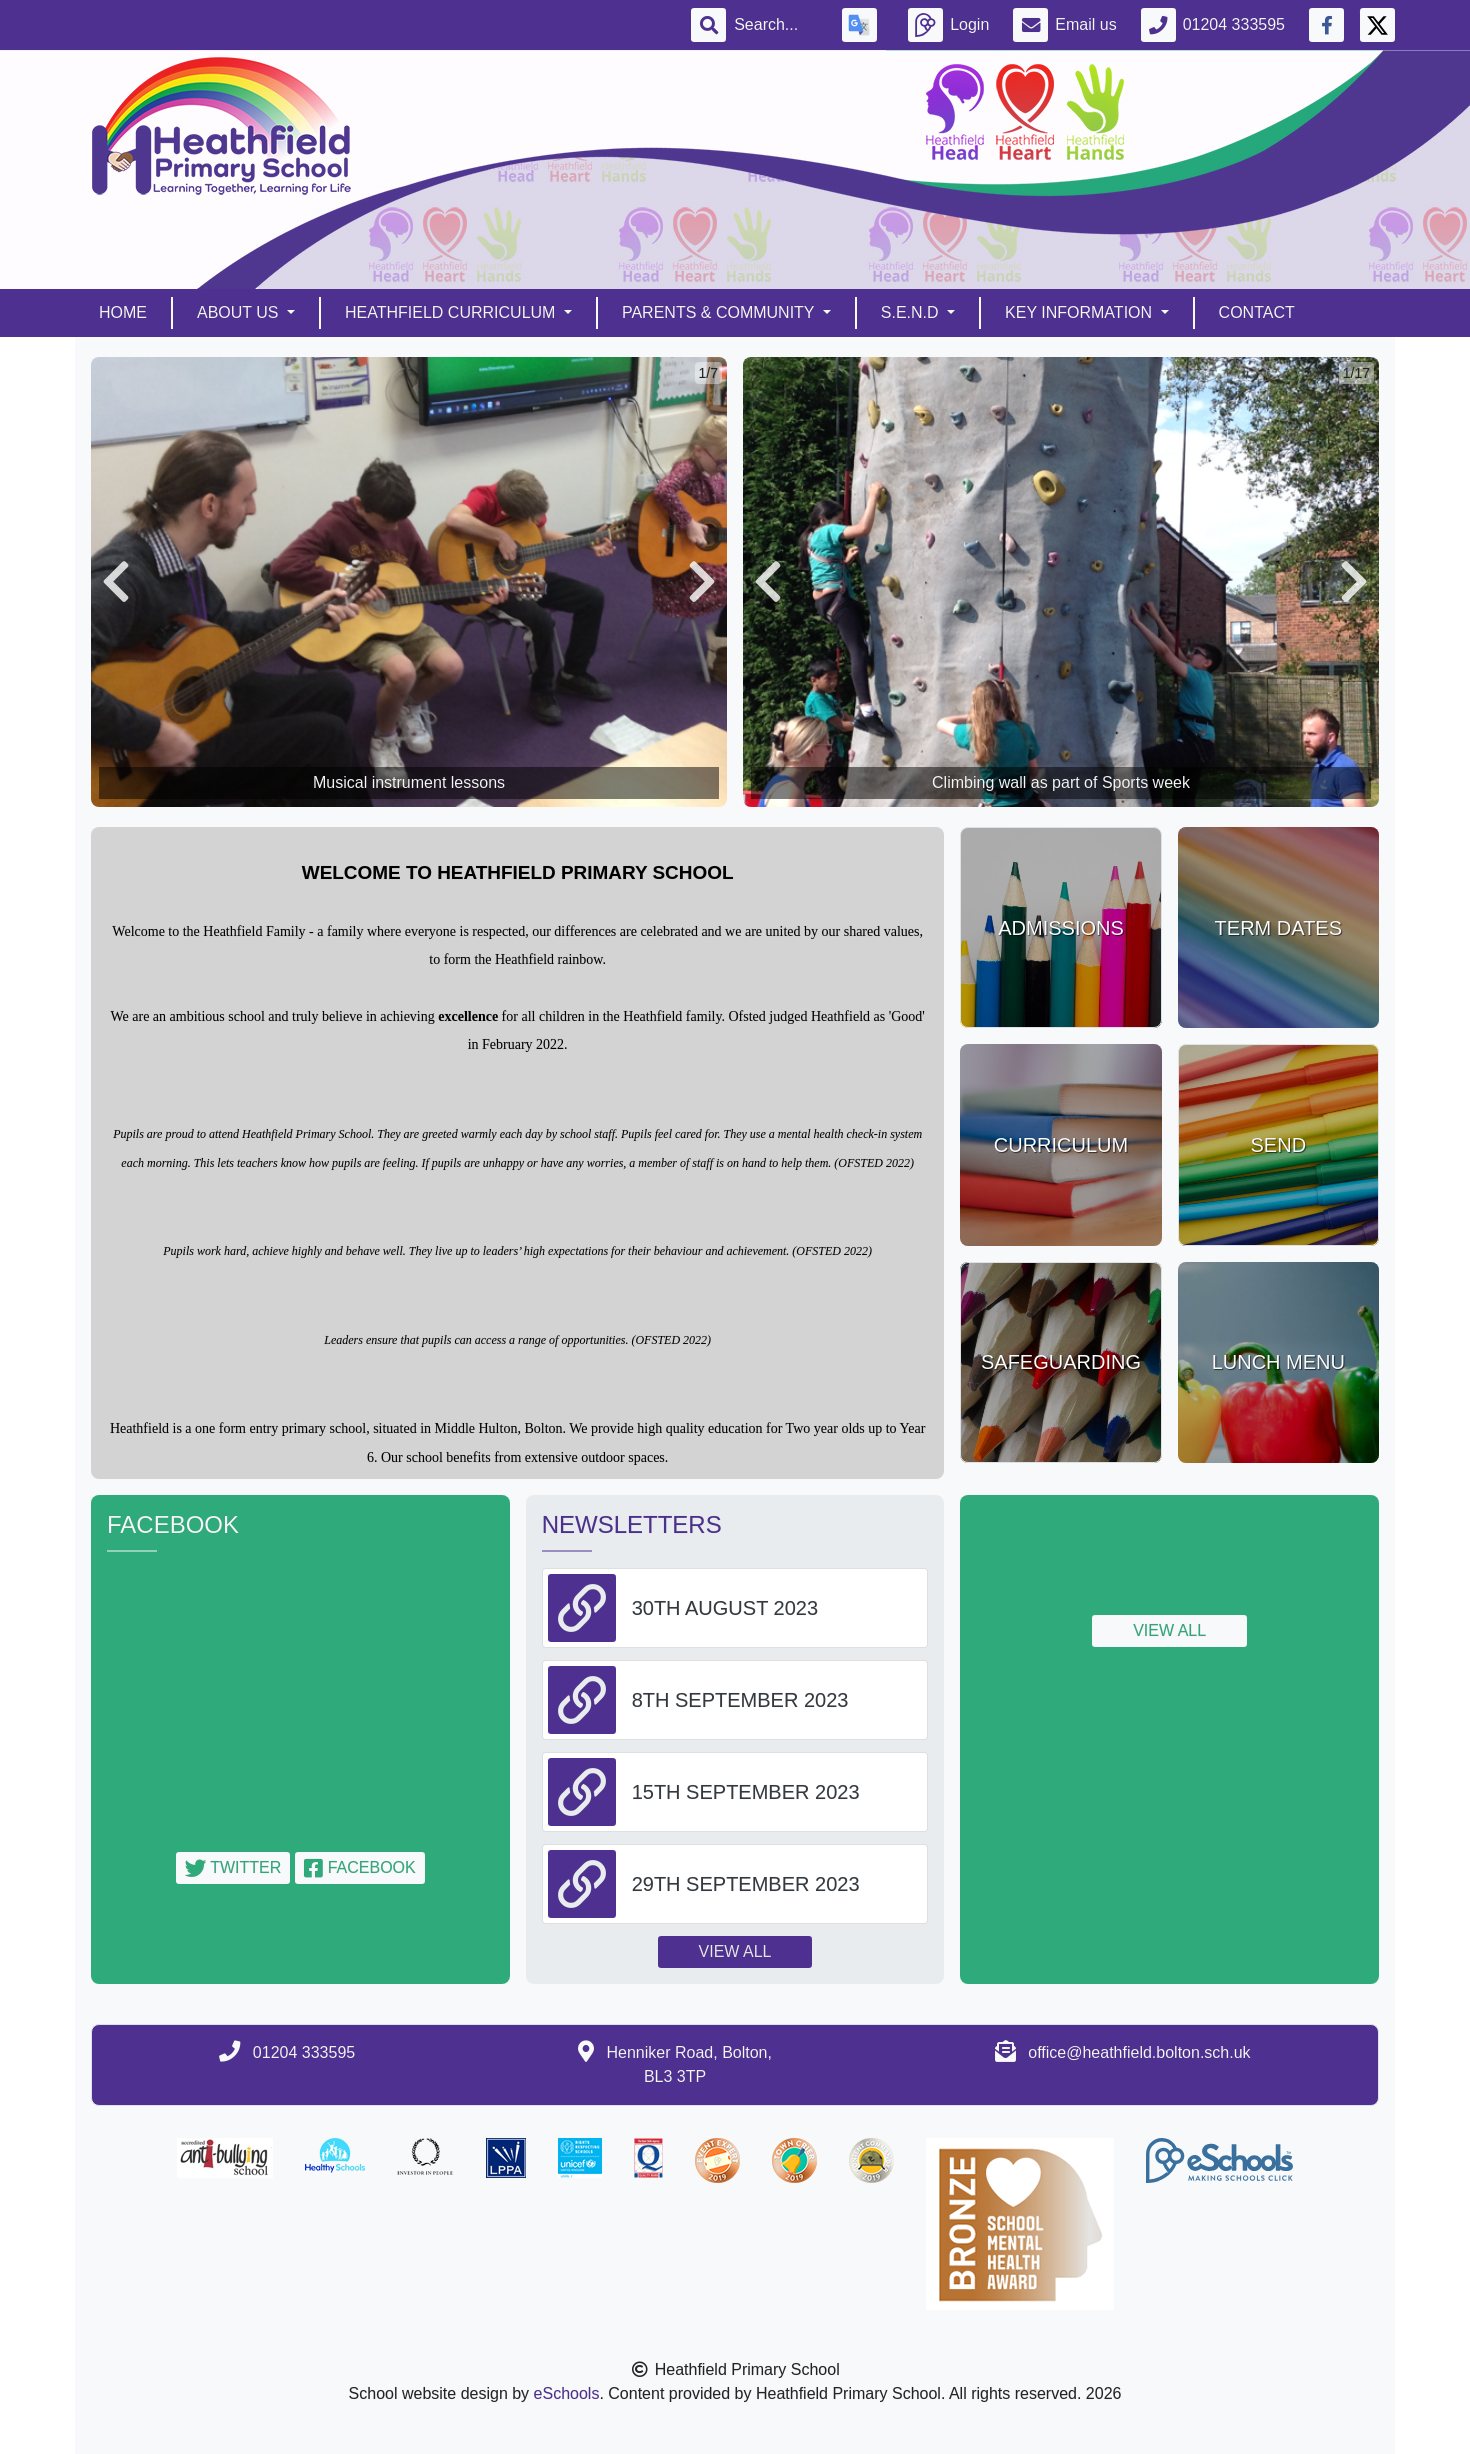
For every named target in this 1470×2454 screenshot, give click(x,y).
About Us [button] (240, 312)
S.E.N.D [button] (912, 312)
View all (735, 1951)
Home (123, 312)
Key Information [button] (1080, 312)
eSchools (567, 2393)
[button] (116, 582)
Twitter (233, 1867)
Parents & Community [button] (720, 312)
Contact (1257, 312)
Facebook (359, 1867)
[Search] (776, 25)
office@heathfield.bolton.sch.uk (1139, 2052)
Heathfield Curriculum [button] (452, 312)
